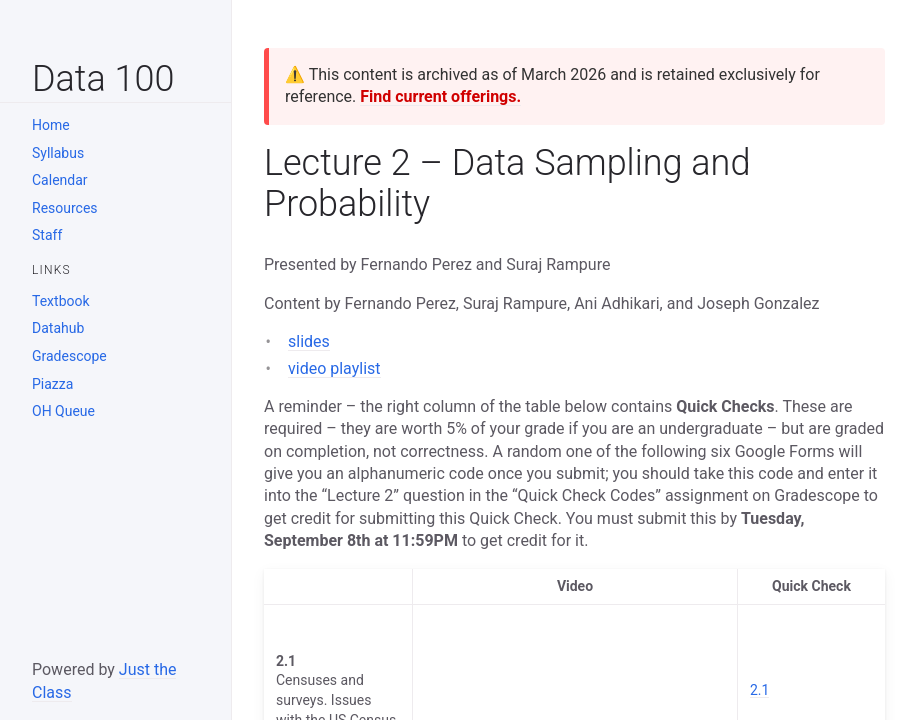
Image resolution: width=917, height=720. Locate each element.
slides (309, 341)
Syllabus (58, 153)
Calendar (60, 180)
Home (51, 125)
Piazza (52, 384)
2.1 (759, 690)
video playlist (334, 368)
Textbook (61, 301)
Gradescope (69, 356)
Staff (47, 235)
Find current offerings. (440, 96)
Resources (65, 208)
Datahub (58, 328)
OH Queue (63, 411)
